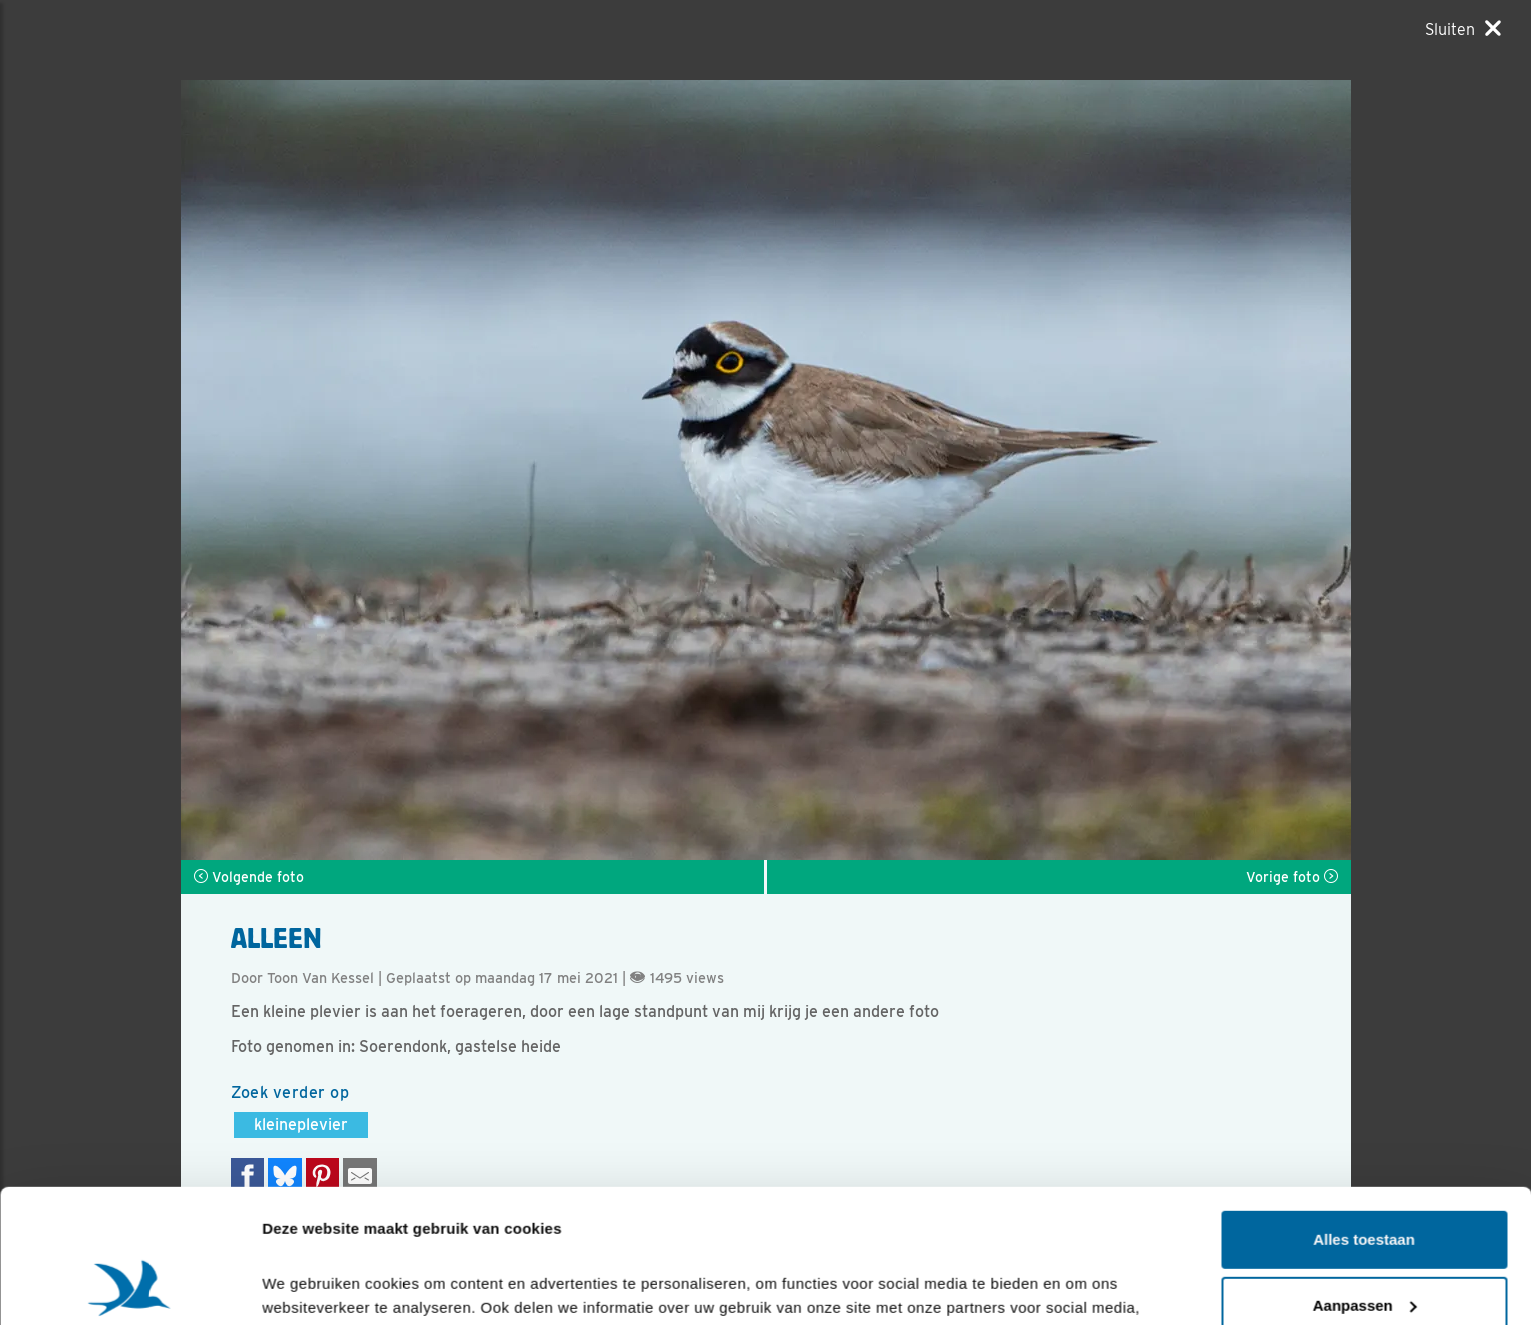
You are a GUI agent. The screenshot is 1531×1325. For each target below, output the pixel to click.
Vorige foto (1292, 877)
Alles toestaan (1364, 1114)
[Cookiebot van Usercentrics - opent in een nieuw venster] (129, 1286)
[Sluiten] (1463, 29)
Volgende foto (249, 877)
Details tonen (309, 1285)
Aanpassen (1365, 1179)
